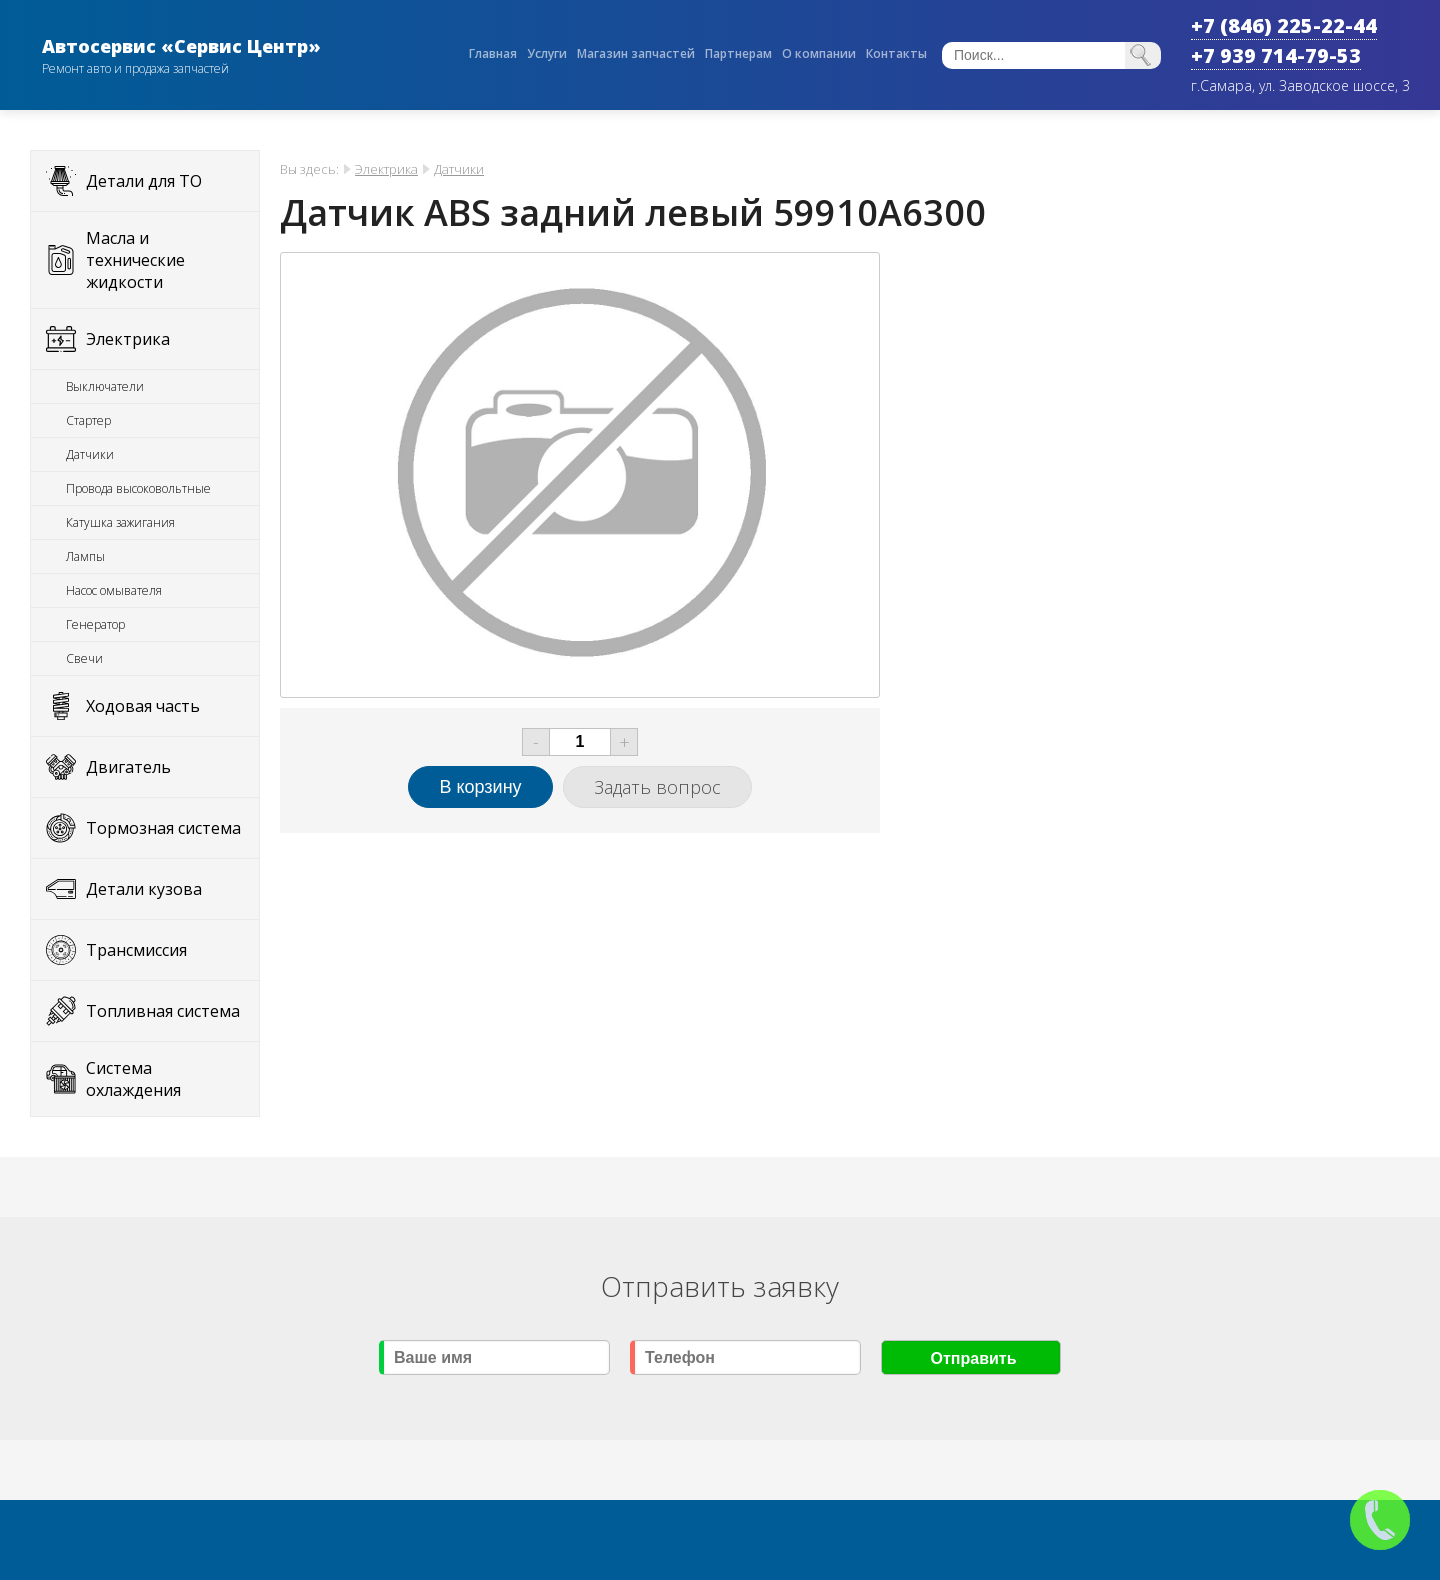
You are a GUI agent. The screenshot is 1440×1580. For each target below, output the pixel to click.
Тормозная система (163, 828)
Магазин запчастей (636, 53)
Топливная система (163, 1011)
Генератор (95, 624)
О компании (819, 53)
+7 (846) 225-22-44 (1284, 25)
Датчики (90, 454)
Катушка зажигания (120, 522)
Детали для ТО (144, 181)
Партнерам (738, 53)
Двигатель (128, 767)
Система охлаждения (133, 1079)
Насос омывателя (114, 590)
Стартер (88, 420)
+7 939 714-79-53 (1276, 55)
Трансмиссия (136, 950)
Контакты (896, 53)
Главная (493, 53)
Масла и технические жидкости (135, 260)
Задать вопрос (657, 787)
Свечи (84, 658)
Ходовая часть (143, 706)
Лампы (85, 556)
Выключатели (105, 386)
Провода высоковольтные (138, 488)
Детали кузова (144, 889)
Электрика (128, 339)
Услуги (547, 53)
